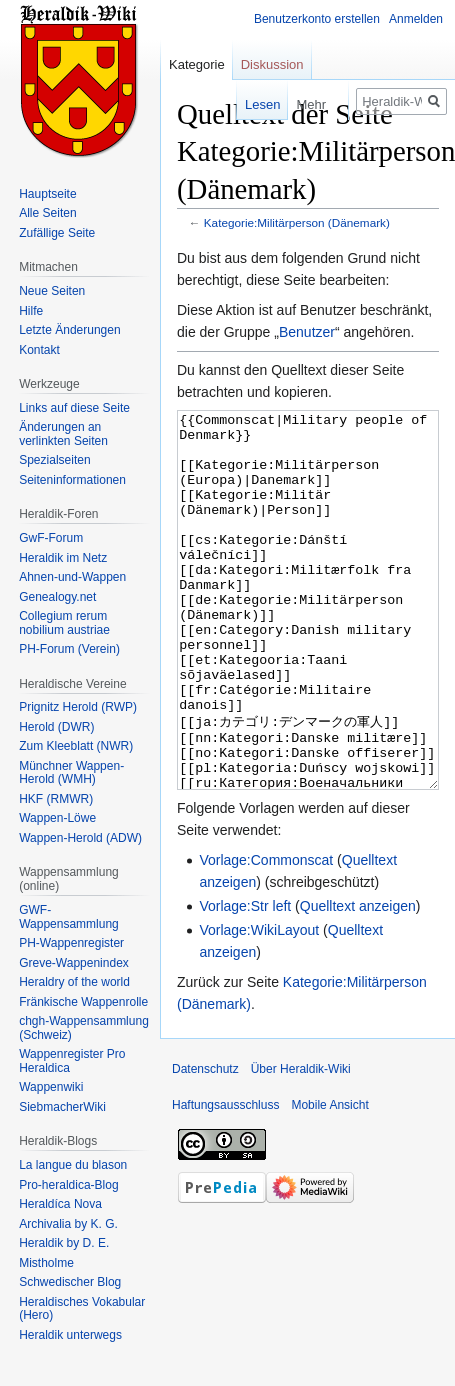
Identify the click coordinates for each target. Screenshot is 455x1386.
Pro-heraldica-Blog (68, 1185)
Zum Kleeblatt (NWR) (76, 746)
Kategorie (197, 64)
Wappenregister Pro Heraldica (72, 1061)
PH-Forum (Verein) (69, 649)
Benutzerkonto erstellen (317, 19)
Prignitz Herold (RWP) (78, 707)
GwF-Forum (51, 538)
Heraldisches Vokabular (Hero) (82, 1309)
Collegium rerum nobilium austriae (64, 623)
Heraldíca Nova (60, 1204)
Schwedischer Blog (70, 1282)
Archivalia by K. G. (68, 1224)
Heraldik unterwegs (70, 1335)
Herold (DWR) (56, 727)
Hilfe (31, 311)
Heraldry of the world (74, 982)
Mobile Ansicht (329, 1180)
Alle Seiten (47, 213)
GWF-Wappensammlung (69, 917)
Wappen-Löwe (57, 818)
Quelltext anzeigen (358, 981)
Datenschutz (205, 1144)
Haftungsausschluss (225, 1180)
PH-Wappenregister (71, 943)
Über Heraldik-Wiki (301, 1144)
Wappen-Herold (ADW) (80, 838)
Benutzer (307, 332)
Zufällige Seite (57, 233)
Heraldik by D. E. (64, 1243)
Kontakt (39, 350)
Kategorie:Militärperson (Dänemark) (297, 222)
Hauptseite (47, 194)
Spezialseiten (54, 460)
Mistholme (46, 1263)
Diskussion (272, 64)
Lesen (245, 104)
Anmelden (416, 19)
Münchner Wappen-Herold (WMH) (71, 773)
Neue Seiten (52, 291)
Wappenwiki (51, 1087)
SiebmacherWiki (62, 1107)
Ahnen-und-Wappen (72, 577)
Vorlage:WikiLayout (259, 1005)
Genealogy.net (57, 597)
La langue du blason (73, 1165)
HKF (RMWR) (56, 799)
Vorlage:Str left (245, 981)
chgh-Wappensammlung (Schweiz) (84, 1028)
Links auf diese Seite (74, 408)
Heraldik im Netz (63, 558)
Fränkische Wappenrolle (83, 1002)
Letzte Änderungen (69, 330)
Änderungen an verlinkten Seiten (63, 434)
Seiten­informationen (72, 480)
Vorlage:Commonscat (266, 935)
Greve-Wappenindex (74, 963)
